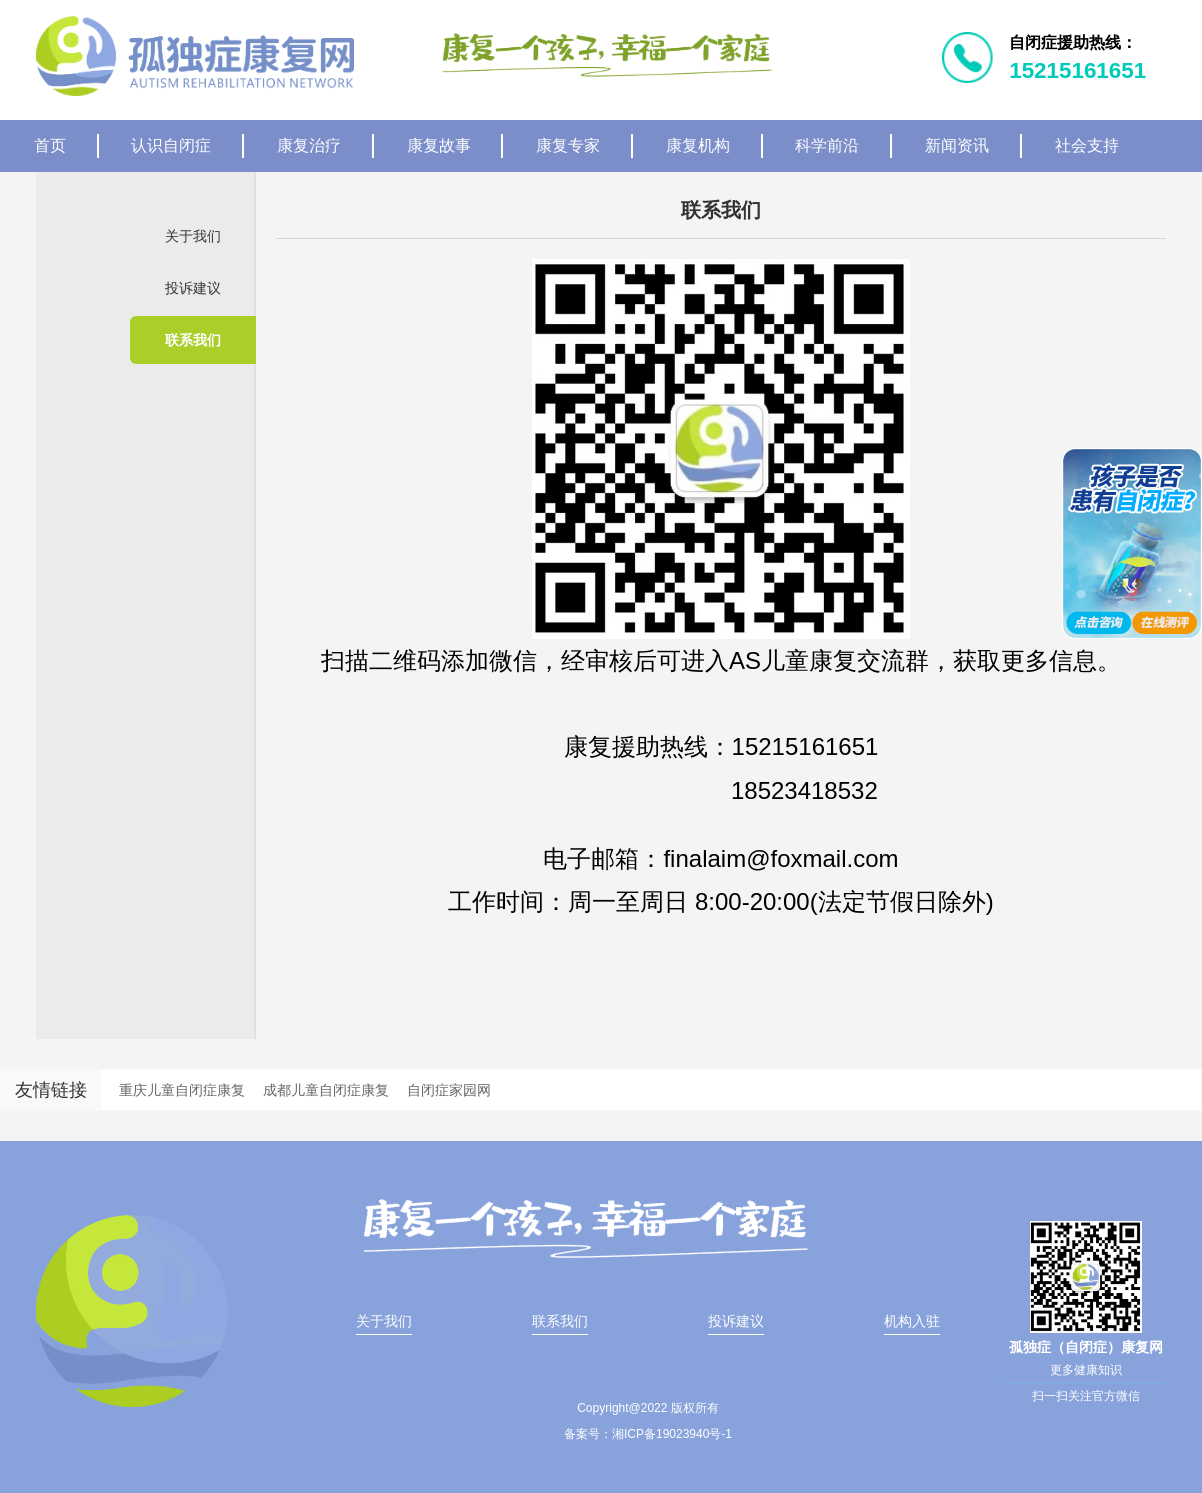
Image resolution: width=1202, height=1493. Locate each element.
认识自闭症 (171, 145)
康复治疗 (309, 145)
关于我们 (193, 236)
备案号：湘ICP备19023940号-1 (648, 1434)
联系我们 (193, 340)
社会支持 (1087, 145)
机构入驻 (912, 1321)
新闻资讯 (957, 145)
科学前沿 (827, 145)
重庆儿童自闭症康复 (182, 1090)
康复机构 (698, 145)
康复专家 (568, 145)
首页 (50, 145)
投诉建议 (193, 288)
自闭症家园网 (449, 1090)
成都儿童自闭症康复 (326, 1090)
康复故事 (439, 145)
